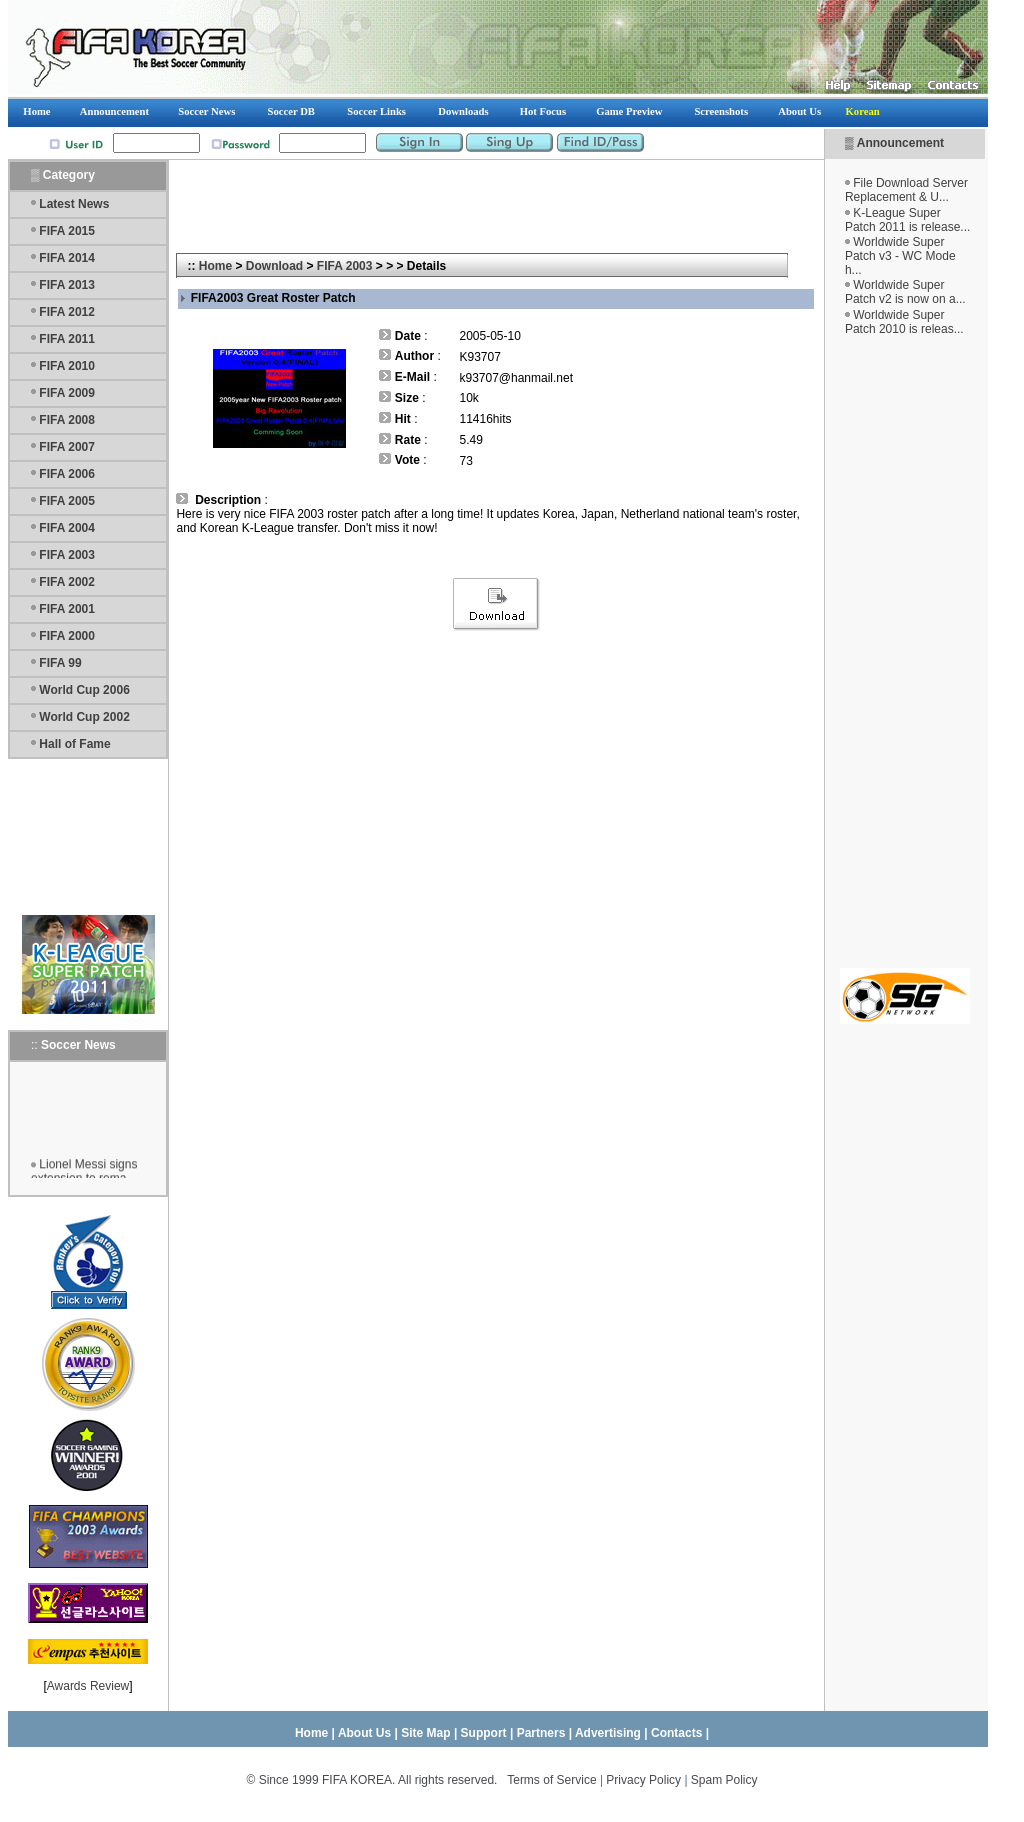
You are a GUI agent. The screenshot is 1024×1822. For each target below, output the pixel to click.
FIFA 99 (60, 663)
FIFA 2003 (67, 555)
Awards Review (88, 1686)
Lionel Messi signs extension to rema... (84, 1175)
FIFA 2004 (67, 528)
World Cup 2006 (84, 690)
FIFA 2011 (67, 339)
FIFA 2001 (67, 609)
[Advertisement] (905, 652)
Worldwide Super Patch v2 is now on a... (905, 292)
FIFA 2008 (67, 420)
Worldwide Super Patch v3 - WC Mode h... (900, 256)
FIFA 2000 (67, 636)
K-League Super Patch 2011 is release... (907, 220)
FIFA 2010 (67, 366)
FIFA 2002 (67, 582)
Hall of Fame (74, 744)
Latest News (74, 204)
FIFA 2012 (67, 312)
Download (274, 266)
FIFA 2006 (67, 474)
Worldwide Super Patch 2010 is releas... (904, 322)
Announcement (900, 143)
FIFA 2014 (67, 258)
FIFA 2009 (67, 393)
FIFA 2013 (67, 285)
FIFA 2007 (67, 447)
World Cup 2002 (84, 717)
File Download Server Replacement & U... (906, 190)
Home (215, 266)
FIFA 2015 (67, 231)
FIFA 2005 (67, 501)
